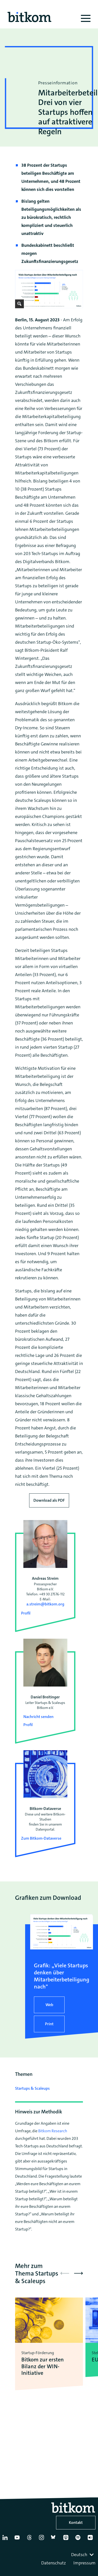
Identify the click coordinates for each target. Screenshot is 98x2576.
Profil (25, 1613)
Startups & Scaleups (32, 2088)
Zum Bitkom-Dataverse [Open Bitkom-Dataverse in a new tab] (41, 1838)
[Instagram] (42, 2539)
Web (49, 2004)
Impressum (84, 2563)
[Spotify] (79, 2539)
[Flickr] (91, 2539)
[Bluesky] (54, 2539)
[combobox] (82, 2554)
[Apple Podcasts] (67, 2539)
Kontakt (76, 2522)
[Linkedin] (6, 2539)
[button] (78, 2273)
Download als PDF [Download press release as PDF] (49, 1500)
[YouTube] (18, 2539)
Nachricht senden (38, 1716)
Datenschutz (53, 2563)
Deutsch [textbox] (79, 2555)
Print (49, 2024)
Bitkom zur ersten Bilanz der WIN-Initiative (42, 2366)
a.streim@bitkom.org (45, 1604)
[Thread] (30, 2539)
